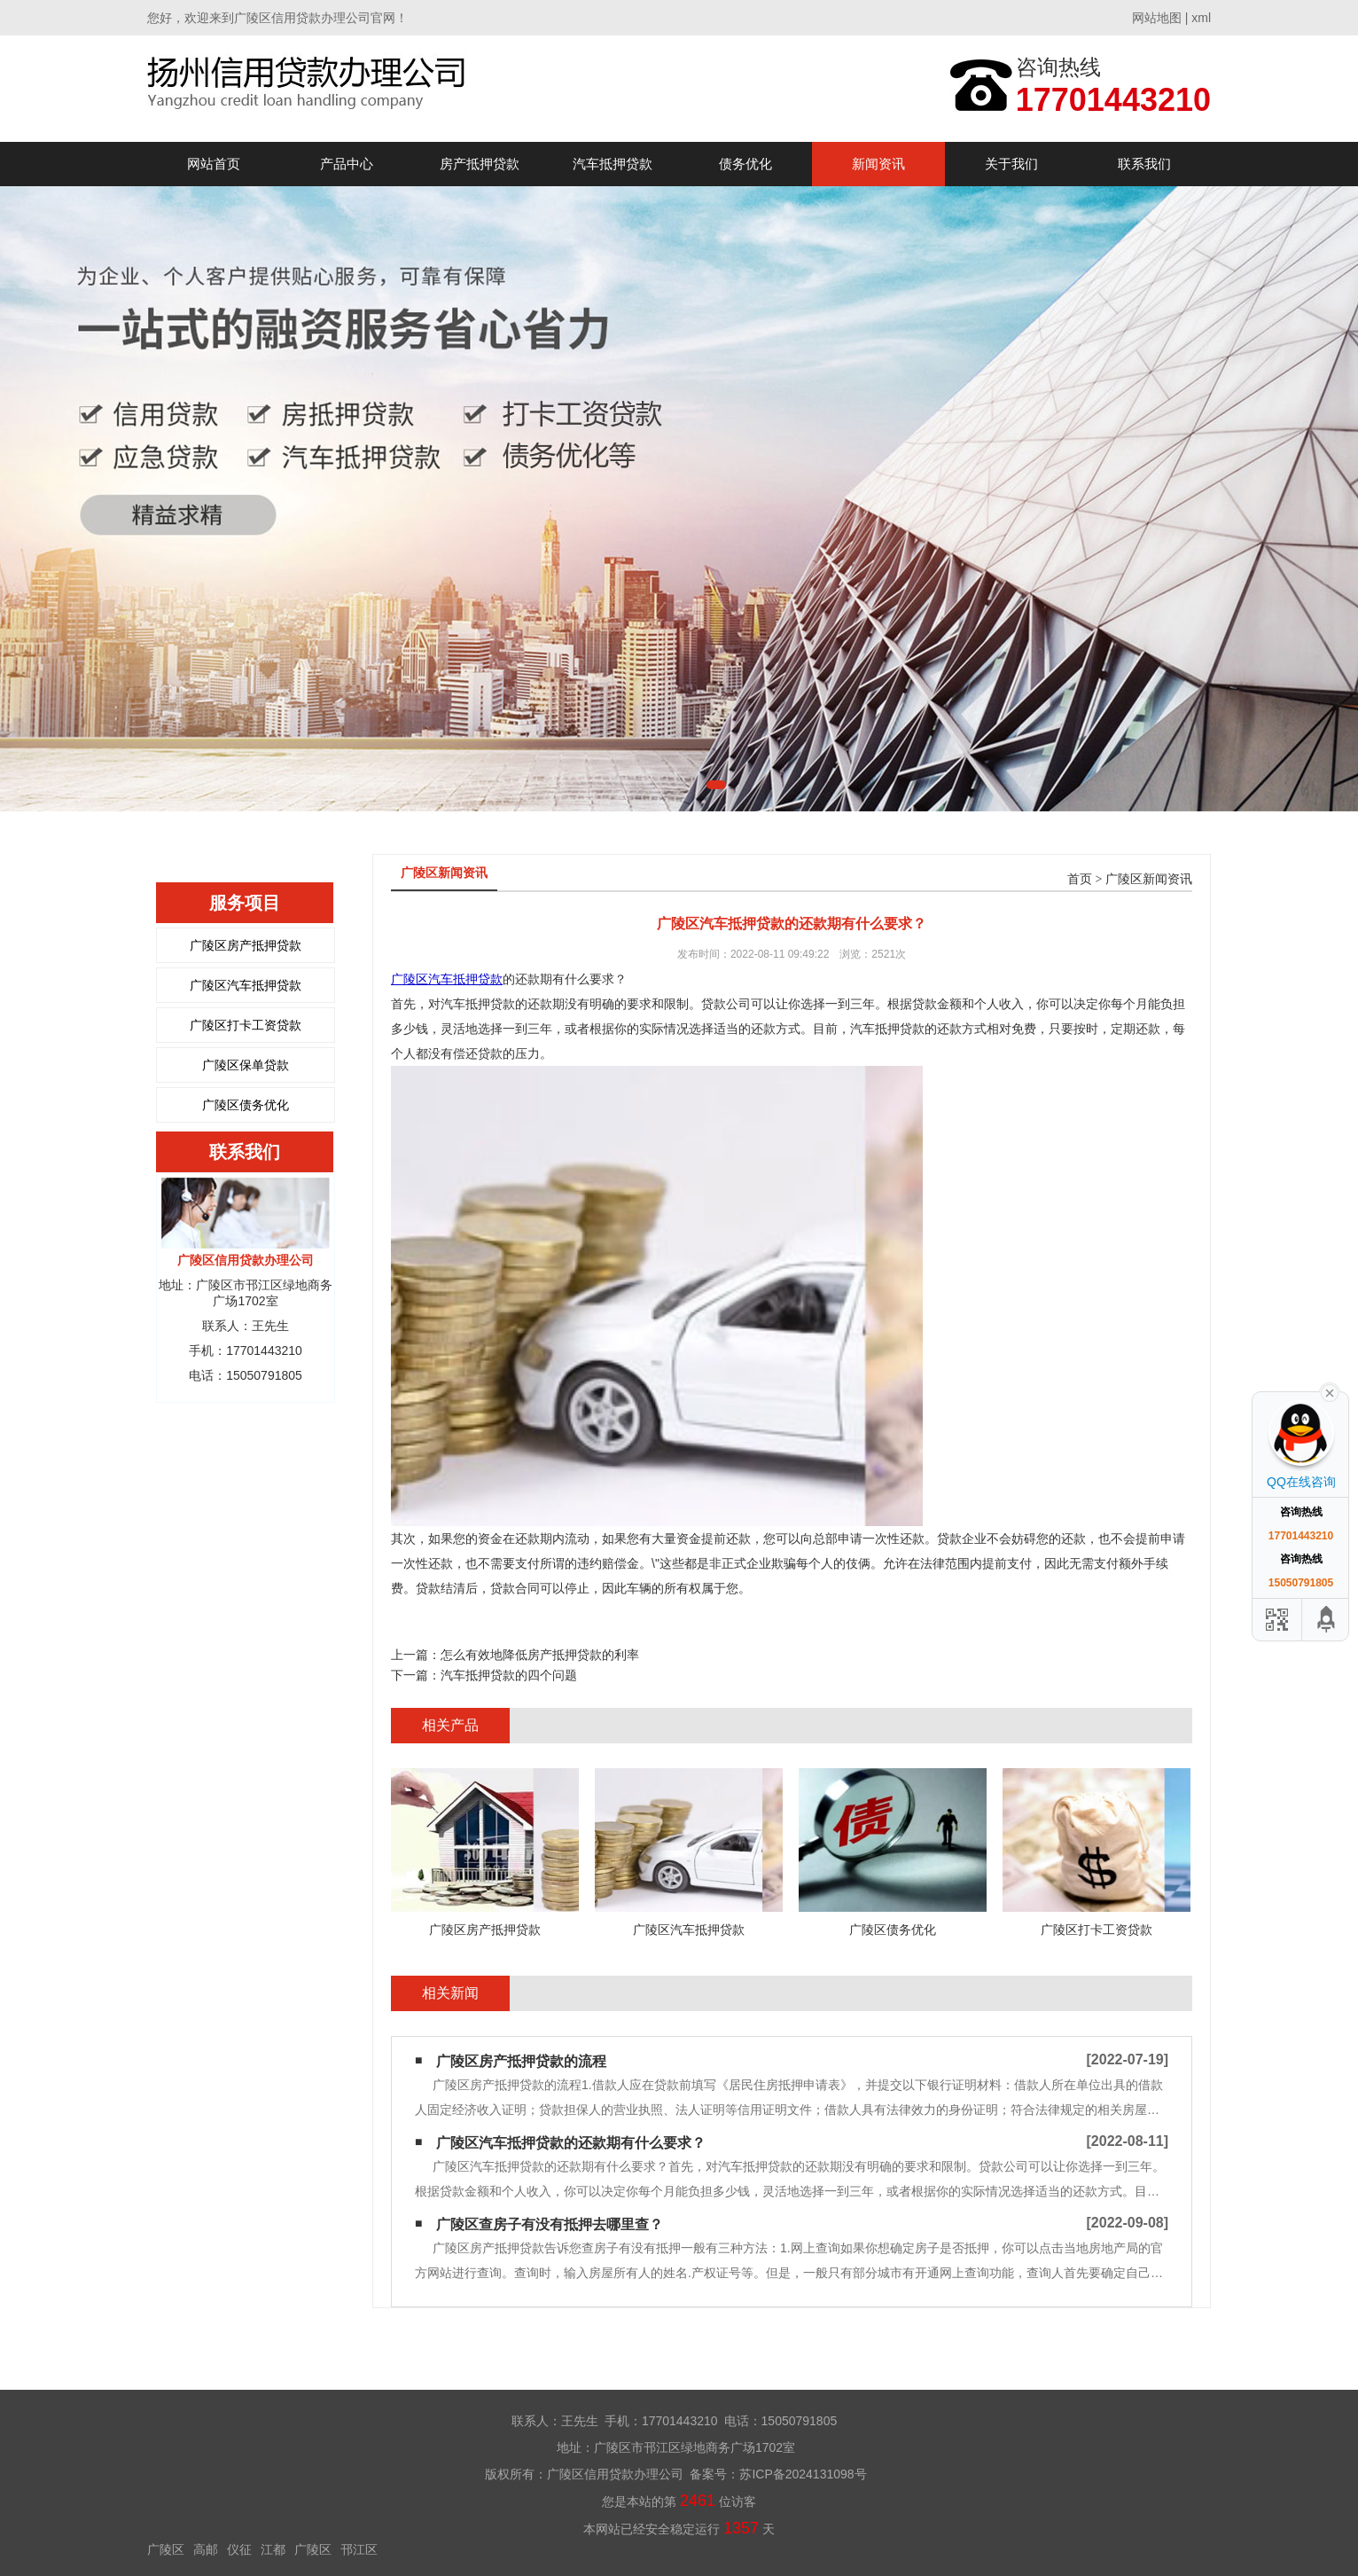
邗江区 (359, 2549)
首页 (1079, 879)
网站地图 (1157, 18)
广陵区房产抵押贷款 (245, 945)
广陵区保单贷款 (245, 1065)
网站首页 (213, 163)
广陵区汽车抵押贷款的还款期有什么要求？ (571, 2142)
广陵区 (165, 2549)
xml (1201, 18)
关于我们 (1011, 163)
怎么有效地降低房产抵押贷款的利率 (540, 1655)
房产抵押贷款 (479, 163)
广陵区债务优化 (245, 1105)
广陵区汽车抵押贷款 (245, 985)
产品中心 (346, 163)
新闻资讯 (878, 163)
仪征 (239, 2549)
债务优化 (745, 163)
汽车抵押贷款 (612, 163)
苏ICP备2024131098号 (802, 2474)
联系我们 (1144, 163)
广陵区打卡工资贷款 (245, 1025)
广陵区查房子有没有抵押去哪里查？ (549, 2224)
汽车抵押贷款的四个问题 (509, 1675)
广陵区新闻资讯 (1148, 879)
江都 (273, 2549)
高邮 (205, 2549)
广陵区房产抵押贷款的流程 (521, 2061)
